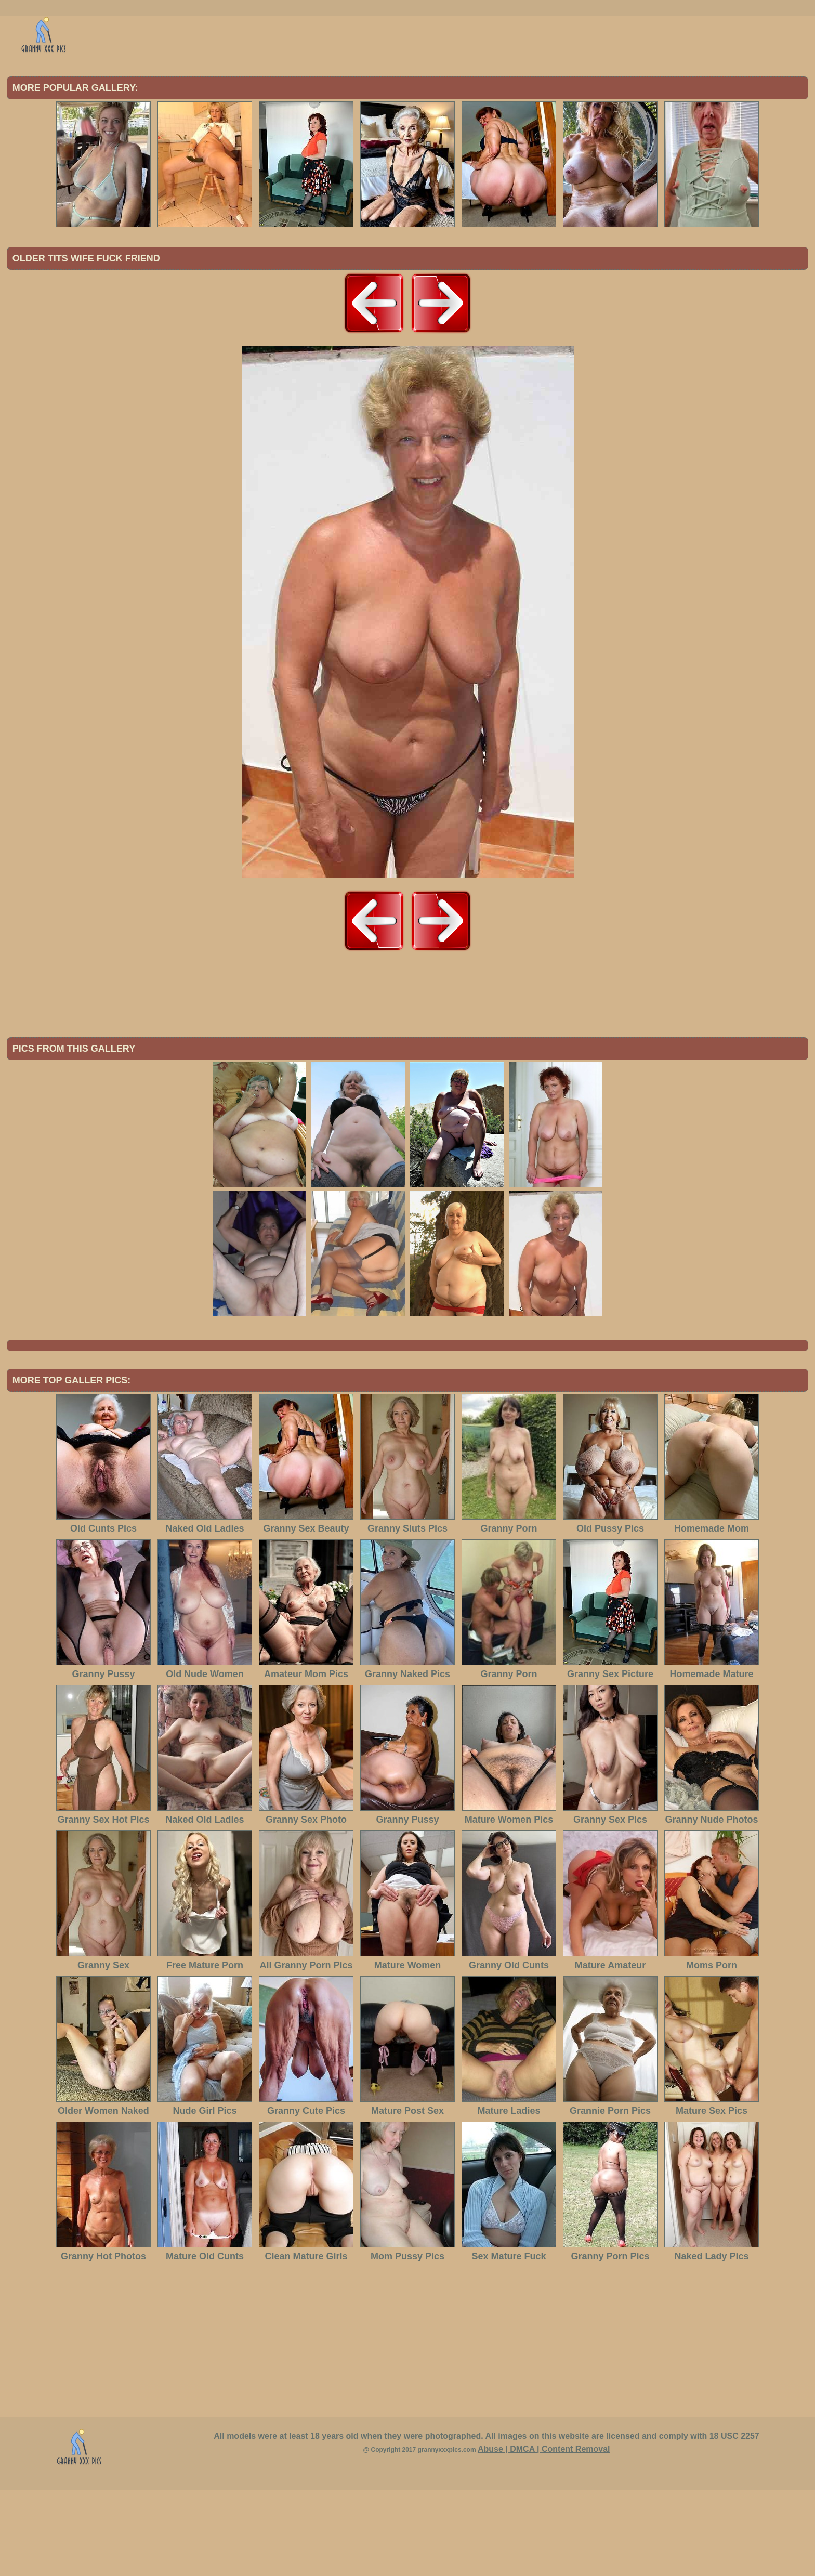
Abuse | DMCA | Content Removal (544, 2534)
